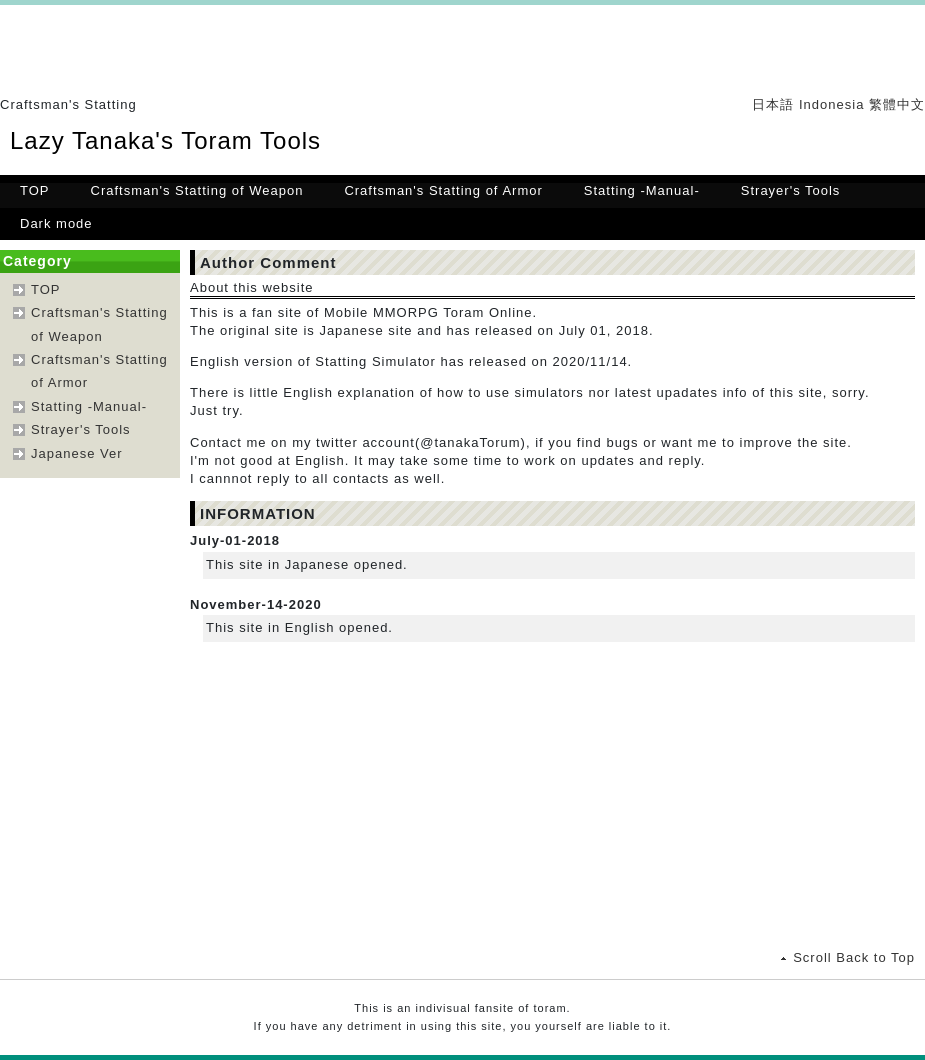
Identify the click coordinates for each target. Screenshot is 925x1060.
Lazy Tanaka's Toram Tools (165, 140)
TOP (35, 190)
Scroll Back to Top (854, 957)
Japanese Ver (77, 453)
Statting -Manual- (642, 190)
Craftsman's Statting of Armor (443, 190)
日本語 (773, 104)
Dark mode (56, 223)
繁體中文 (897, 104)
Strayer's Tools (791, 190)
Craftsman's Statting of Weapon (197, 190)
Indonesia (831, 104)
